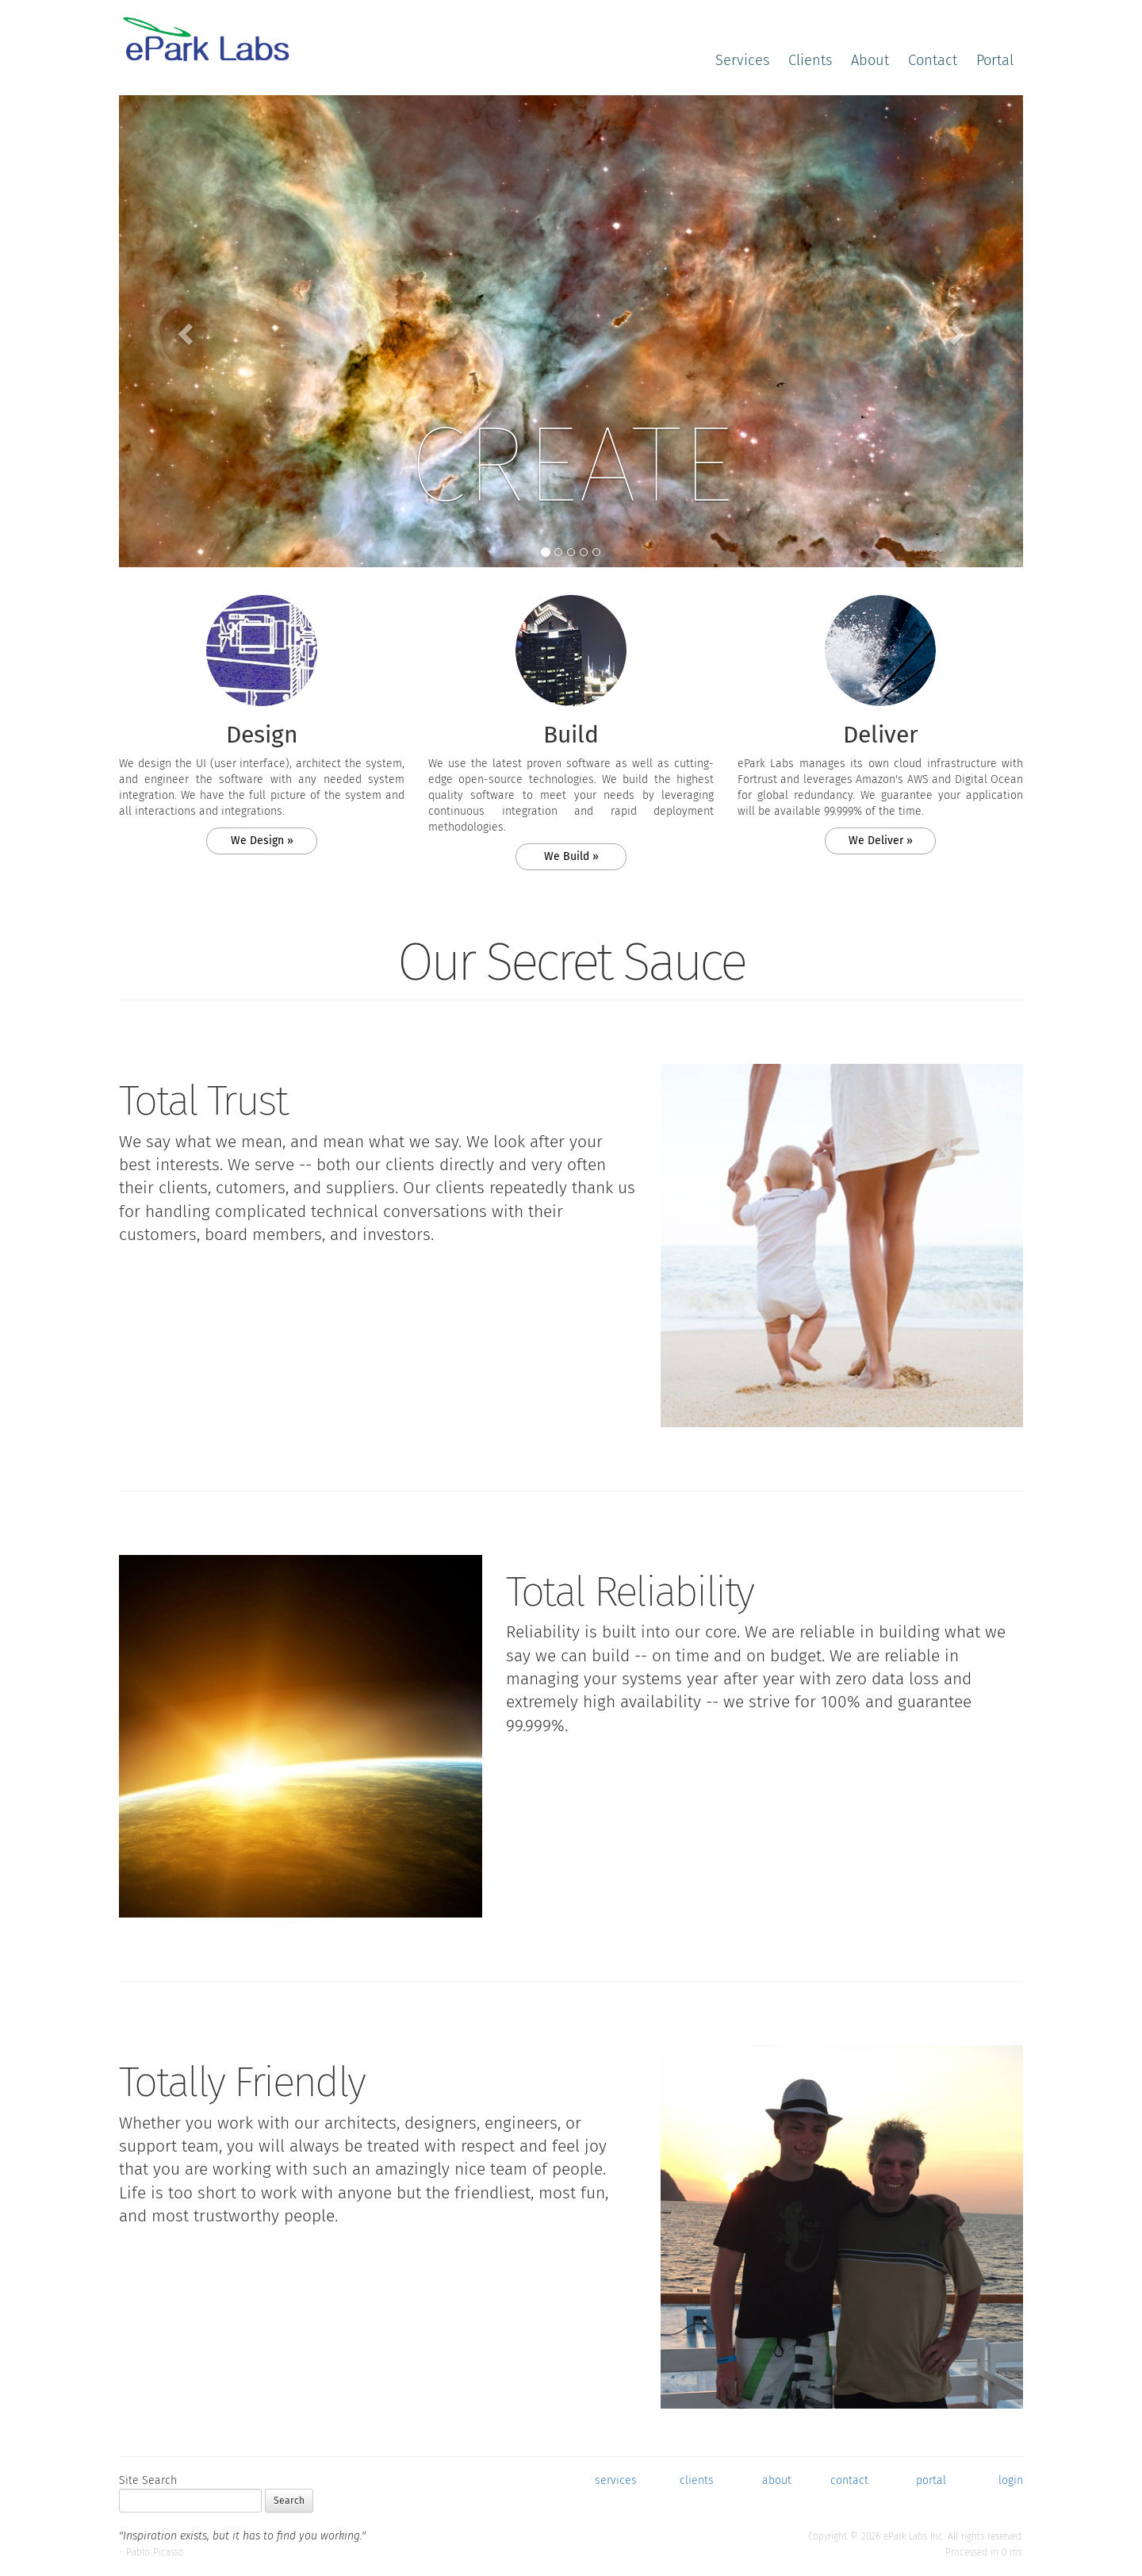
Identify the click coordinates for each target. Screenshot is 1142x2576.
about (776, 2480)
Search (289, 2500)
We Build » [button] (571, 856)
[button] (187, 333)
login (1010, 2480)
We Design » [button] (262, 840)
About (870, 60)
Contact (932, 60)
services (616, 2480)
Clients (810, 60)
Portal (995, 60)
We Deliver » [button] (881, 840)
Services (742, 60)
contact (849, 2480)
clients (697, 2480)
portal (931, 2480)
